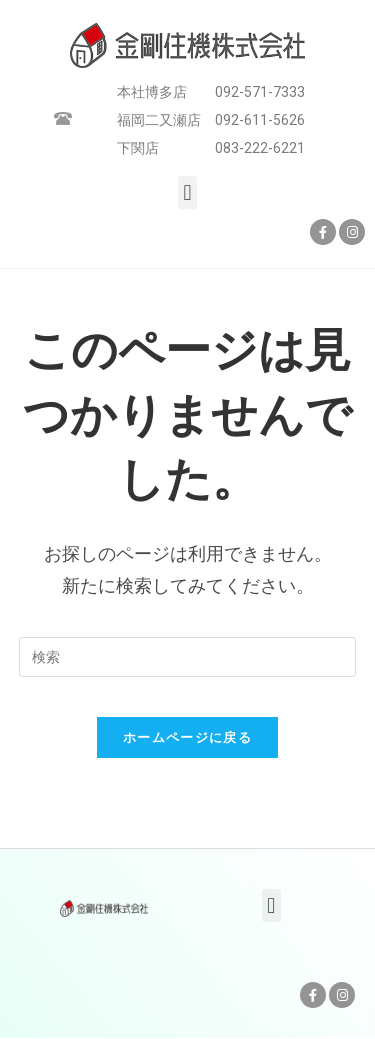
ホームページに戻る (187, 737)
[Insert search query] (188, 657)
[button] (187, 192)
